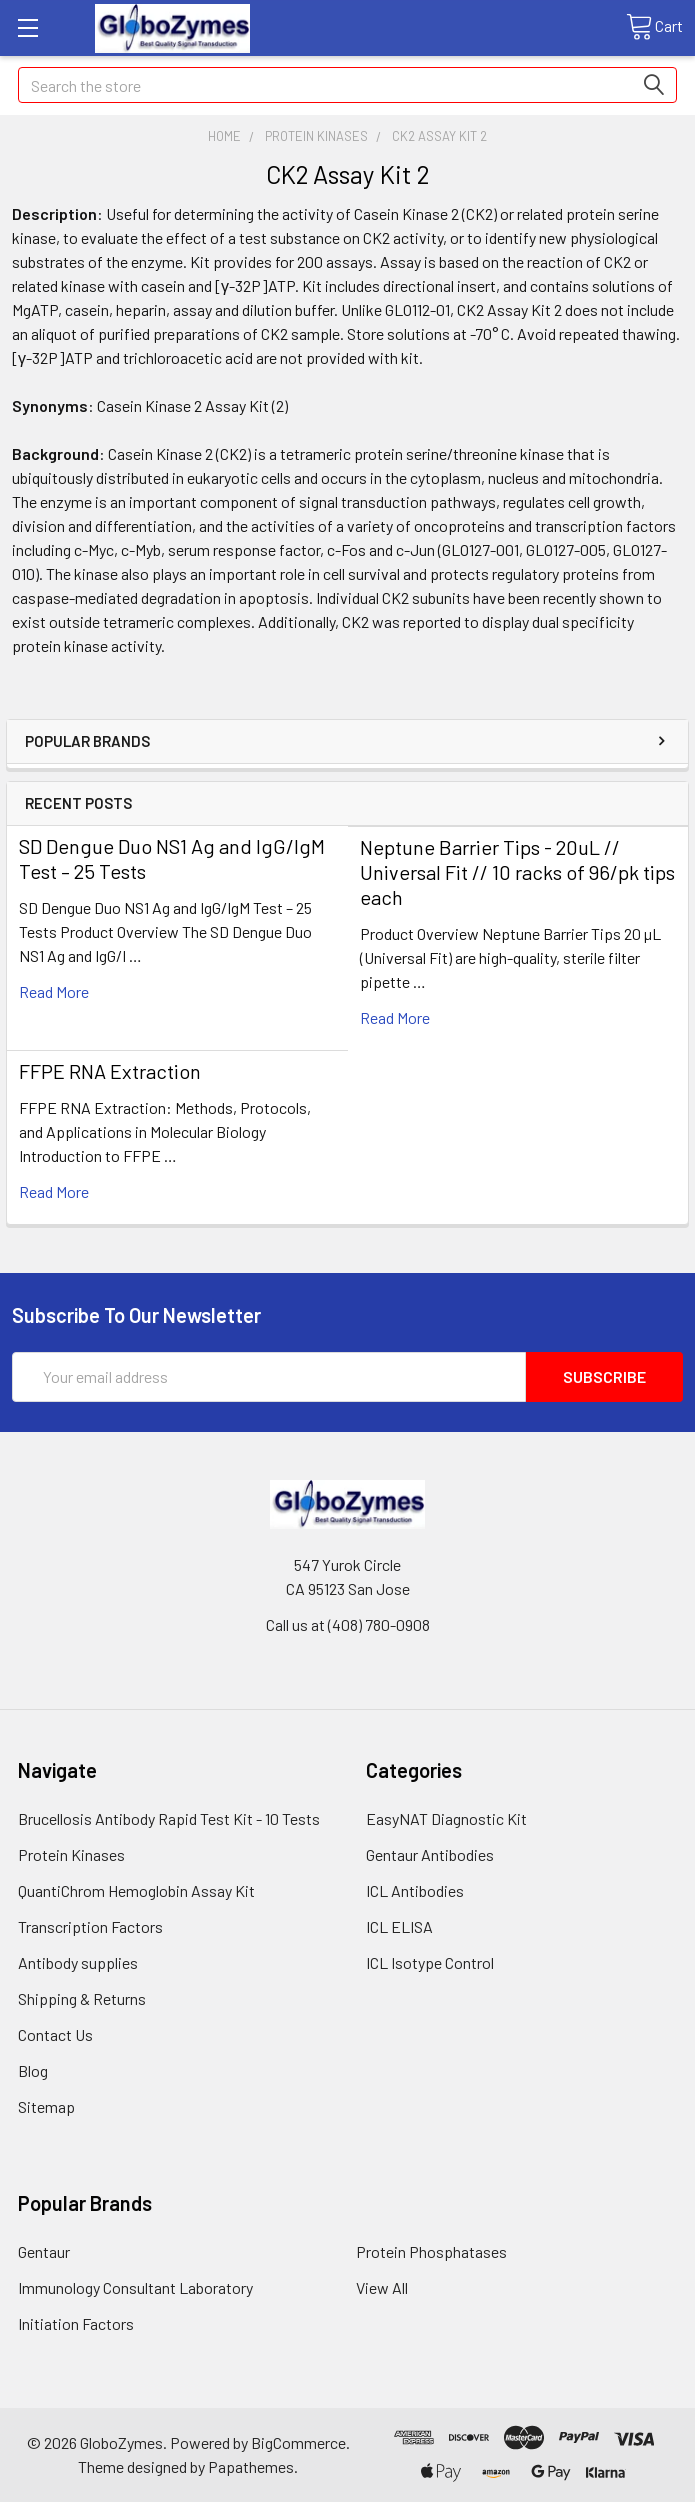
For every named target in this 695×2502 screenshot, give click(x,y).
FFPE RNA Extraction (110, 1071)
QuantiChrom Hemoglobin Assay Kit (136, 1890)
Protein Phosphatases (431, 2251)
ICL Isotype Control (430, 1962)
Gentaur (44, 2251)
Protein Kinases (71, 1854)
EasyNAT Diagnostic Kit (446, 1818)
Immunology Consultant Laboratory (135, 2287)
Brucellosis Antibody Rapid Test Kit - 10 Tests (169, 1818)
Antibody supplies (78, 1962)
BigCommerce (298, 2442)
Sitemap (46, 2106)
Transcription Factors (90, 1926)
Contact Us (55, 2034)
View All (382, 2287)
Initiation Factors (76, 2323)
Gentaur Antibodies (430, 1854)
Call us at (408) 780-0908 (348, 1624)
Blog (33, 2070)
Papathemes (251, 2466)
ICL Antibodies (415, 1890)
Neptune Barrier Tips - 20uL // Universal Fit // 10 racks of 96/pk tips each (517, 872)
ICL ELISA (399, 1926)
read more (54, 991)
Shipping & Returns (82, 1998)
